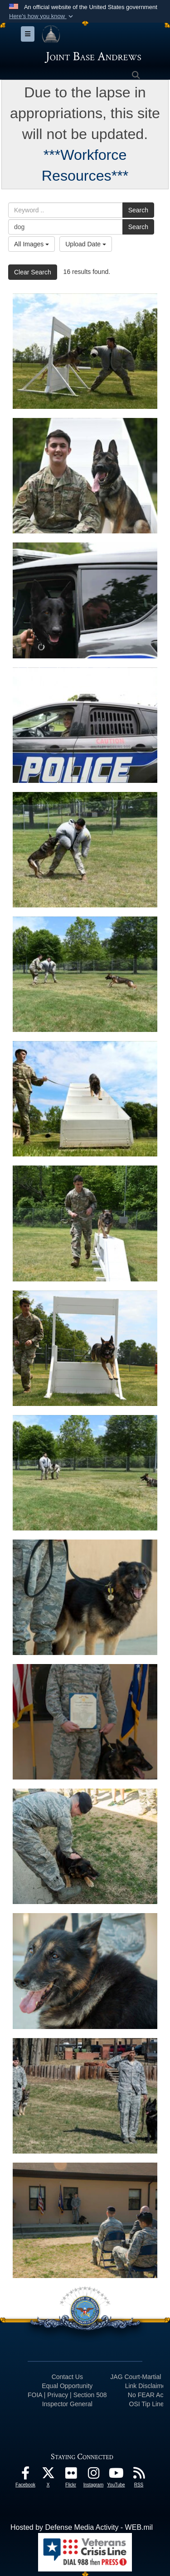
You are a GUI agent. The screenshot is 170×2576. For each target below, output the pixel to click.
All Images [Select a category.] (31, 244)
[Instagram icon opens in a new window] (93, 2475)
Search (138, 210)
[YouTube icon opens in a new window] (116, 2475)
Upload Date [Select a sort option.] (85, 244)
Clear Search (32, 272)
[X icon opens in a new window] (48, 2475)
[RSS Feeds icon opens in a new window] (138, 2475)
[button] (42, 16)
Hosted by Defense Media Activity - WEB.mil (81, 2527)
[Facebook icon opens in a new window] (25, 2475)
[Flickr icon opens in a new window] (70, 2475)
